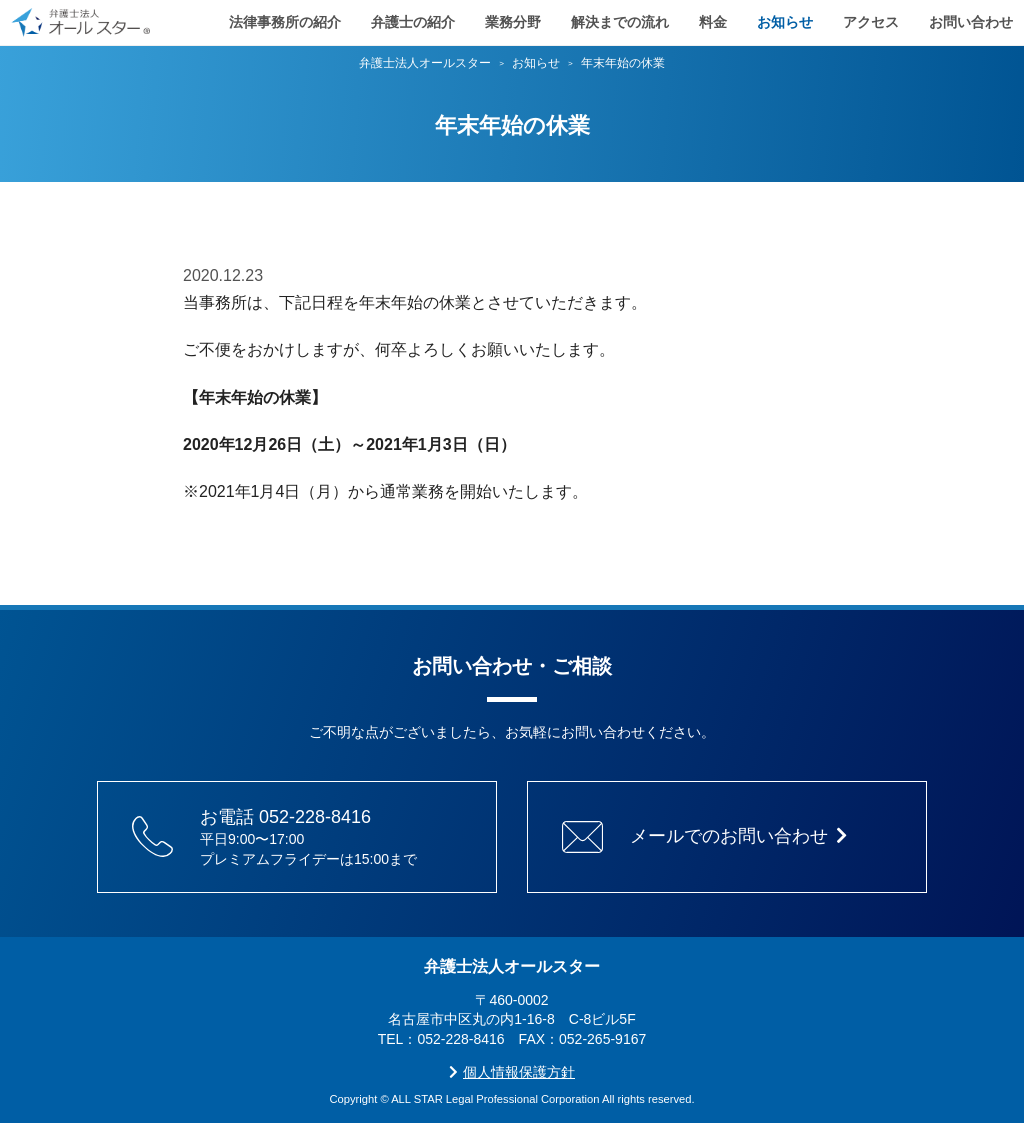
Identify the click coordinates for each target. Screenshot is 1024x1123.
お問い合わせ (971, 20)
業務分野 (513, 20)
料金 (713, 20)
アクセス (871, 20)
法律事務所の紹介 (285, 20)
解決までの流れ (620, 20)
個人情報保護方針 (512, 1072)
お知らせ (785, 20)
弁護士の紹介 (413, 20)
